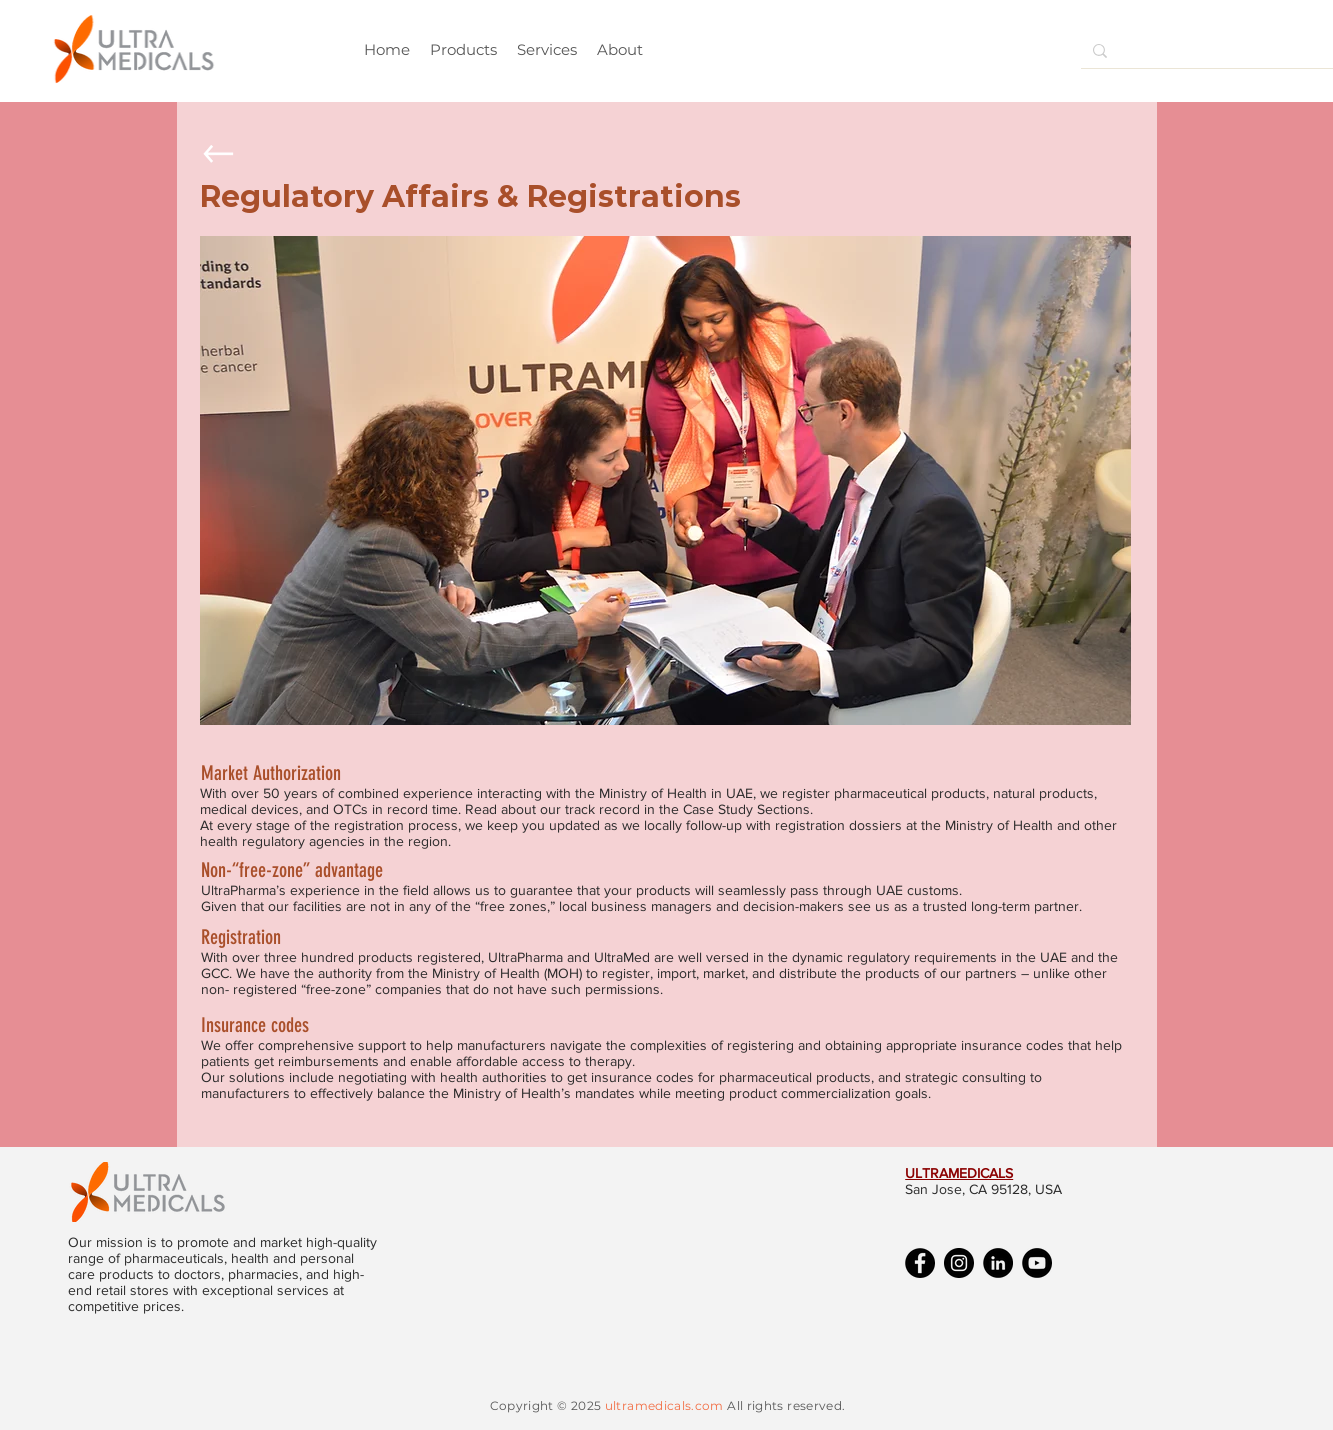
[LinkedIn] (998, 1263)
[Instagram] (959, 1263)
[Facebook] (920, 1263)
